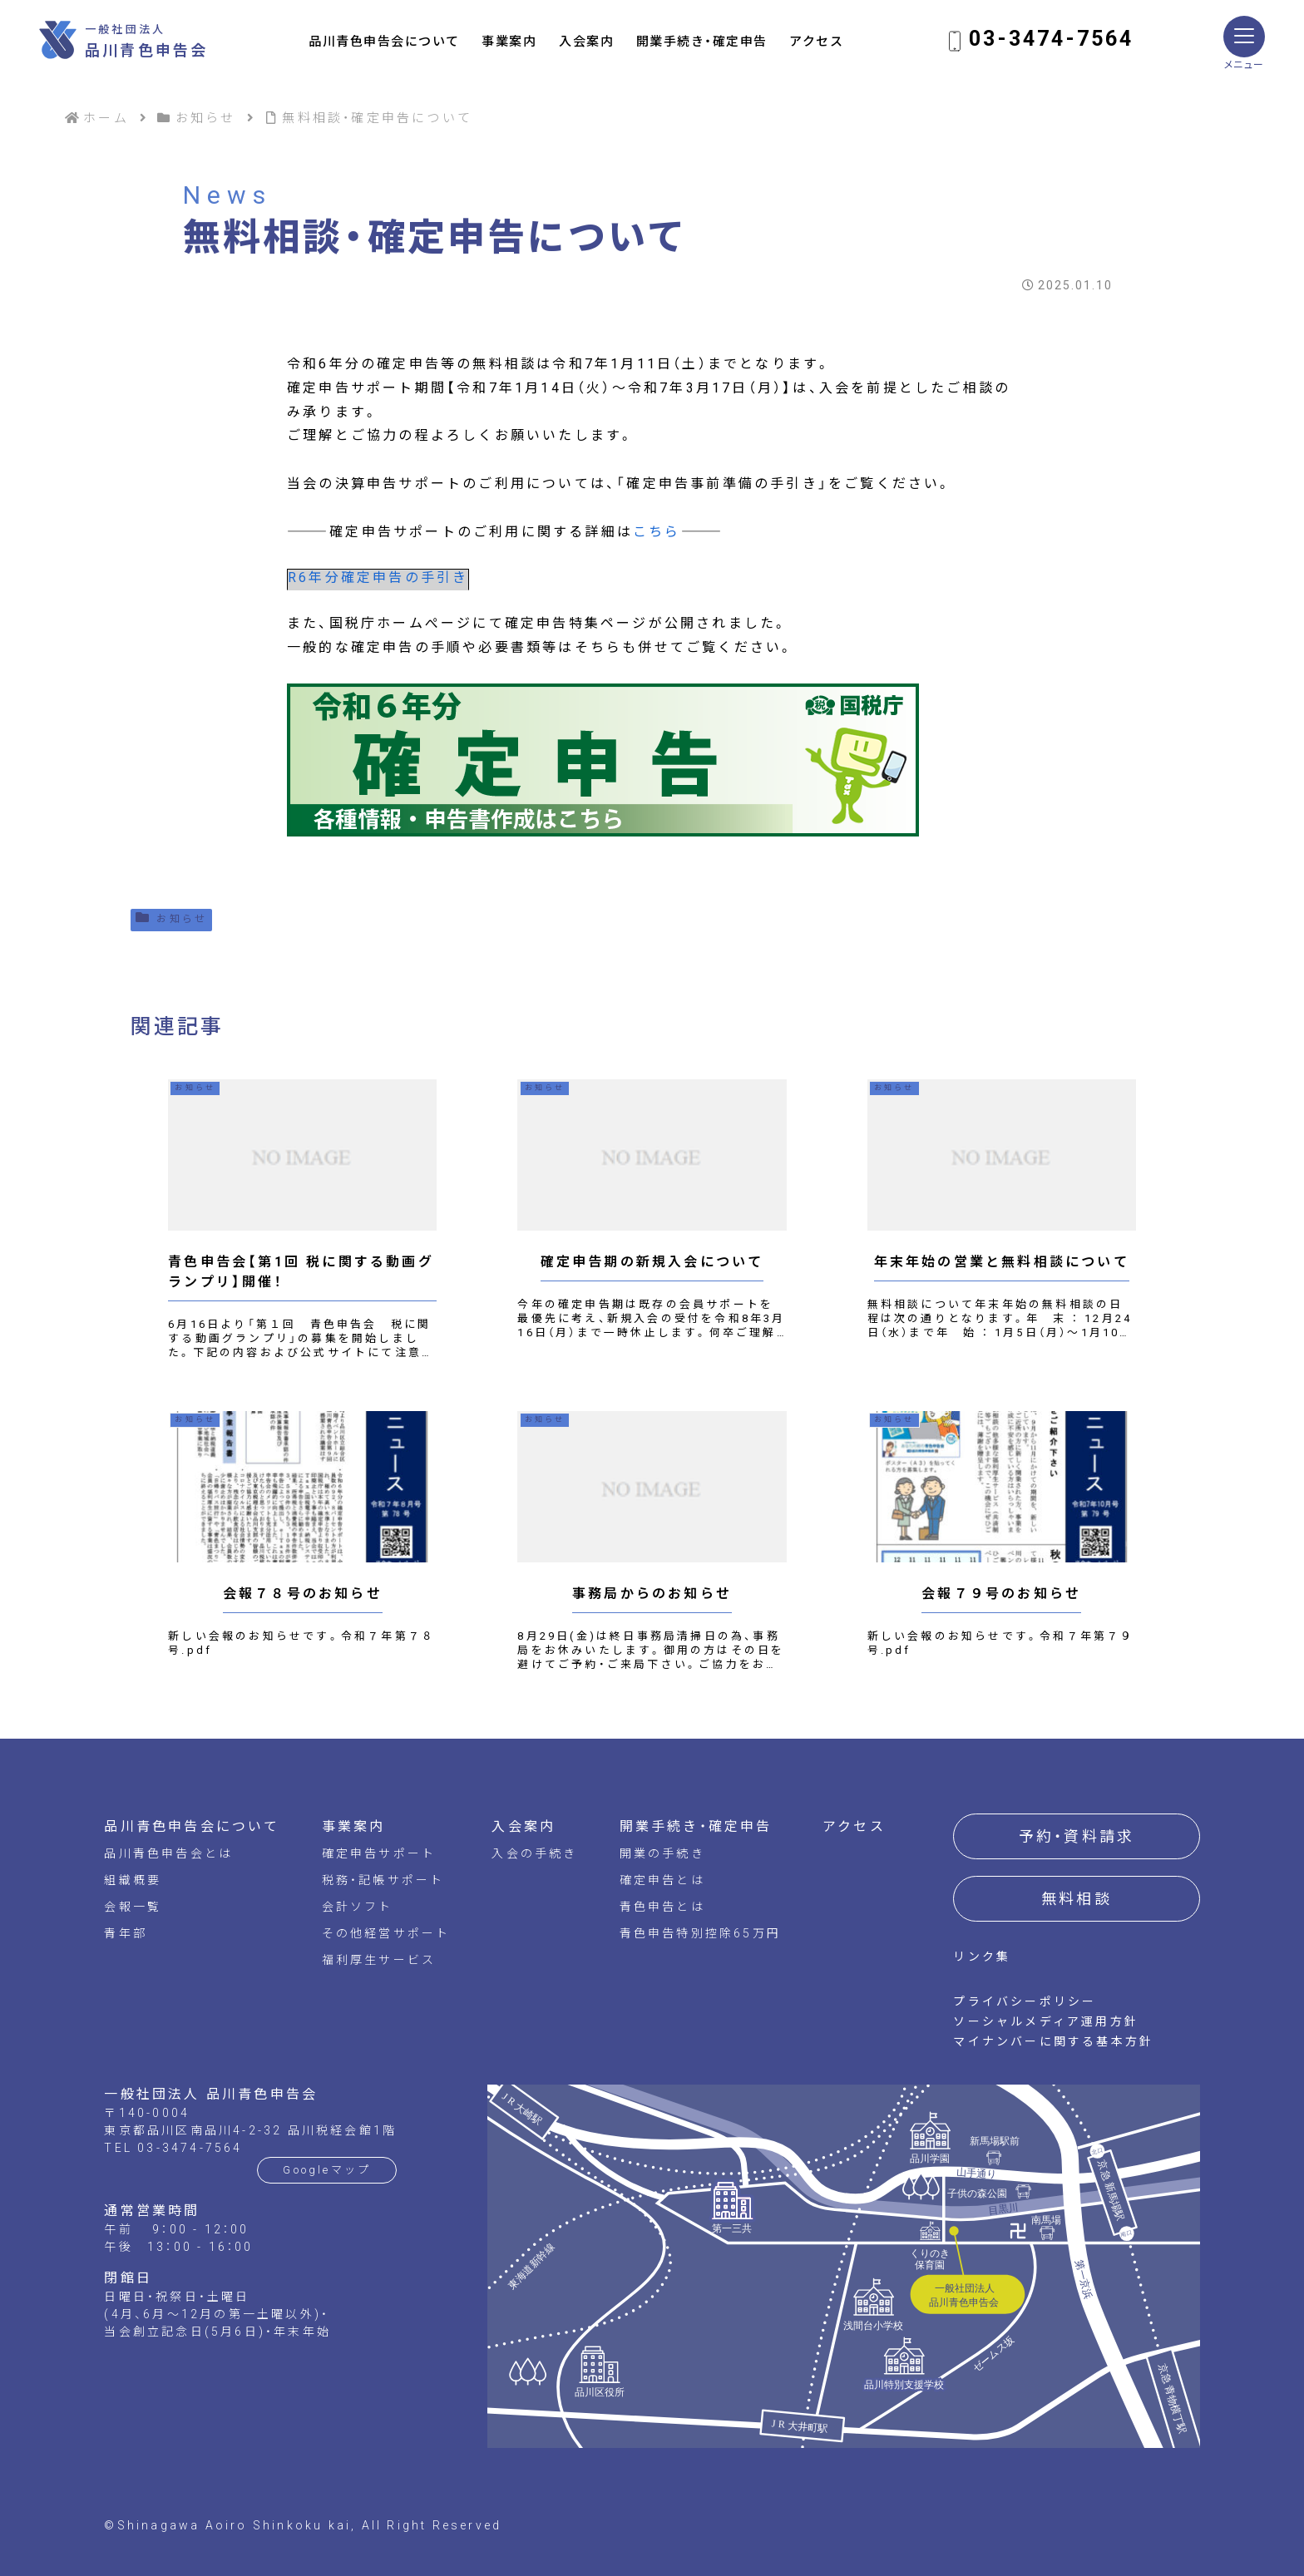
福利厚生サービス (379, 1960)
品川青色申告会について (384, 41)
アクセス (816, 41)
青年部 (125, 1933)
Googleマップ (327, 2170)
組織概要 (132, 1880)
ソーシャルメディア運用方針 (1046, 2021)
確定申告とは (662, 1880)
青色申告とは (662, 1906)
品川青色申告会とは (168, 1853)
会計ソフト (357, 1906)
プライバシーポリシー (1024, 2001)
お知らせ (171, 917)
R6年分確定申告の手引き (378, 577)
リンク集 (981, 1956)
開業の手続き (662, 1853)
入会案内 (586, 41)
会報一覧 (132, 1906)
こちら (657, 532)
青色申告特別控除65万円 (700, 1933)
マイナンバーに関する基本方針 (1053, 2041)
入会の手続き (534, 1853)
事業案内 (509, 41)
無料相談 (1076, 1898)
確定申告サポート (379, 1853)
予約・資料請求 (1076, 1836)
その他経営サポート (386, 1933)
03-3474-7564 (1051, 39)
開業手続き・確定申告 (702, 41)
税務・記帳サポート (383, 1880)
